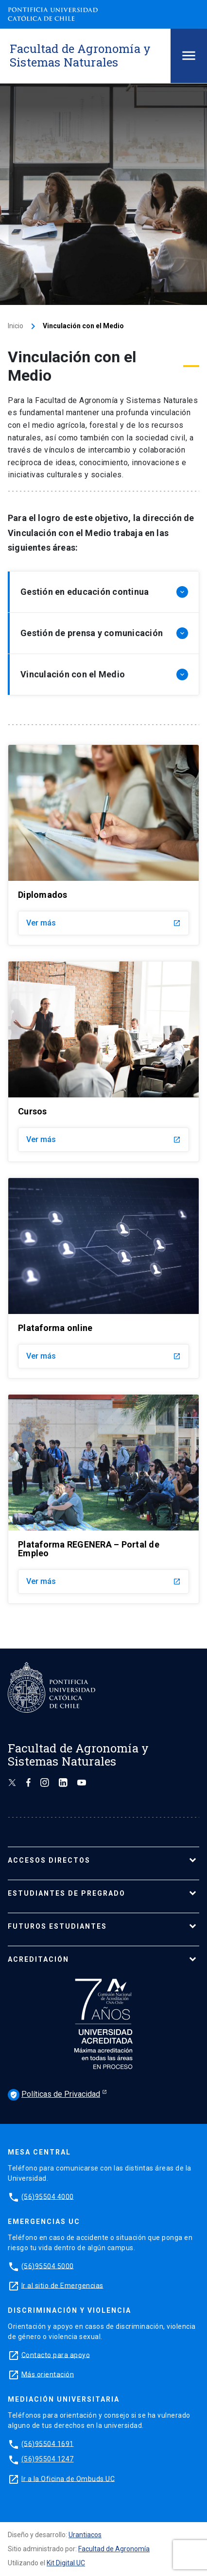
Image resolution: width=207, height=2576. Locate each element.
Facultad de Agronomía (114, 2549)
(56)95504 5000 (47, 2266)
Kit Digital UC (66, 2563)
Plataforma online (55, 1328)
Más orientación (47, 2374)
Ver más (103, 922)
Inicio (15, 326)
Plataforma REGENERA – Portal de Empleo (88, 1549)
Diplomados (43, 895)
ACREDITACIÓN (38, 1959)
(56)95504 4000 (47, 2196)
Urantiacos (85, 2535)
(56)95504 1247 (47, 2459)
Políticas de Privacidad (54, 2095)
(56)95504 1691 (47, 2443)
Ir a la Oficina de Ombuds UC (68, 2478)
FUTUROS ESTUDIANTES (57, 1926)
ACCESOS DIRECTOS (49, 1860)
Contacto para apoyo (55, 2354)
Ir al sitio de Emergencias (62, 2285)
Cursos (32, 1111)
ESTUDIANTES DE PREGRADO (66, 1893)
